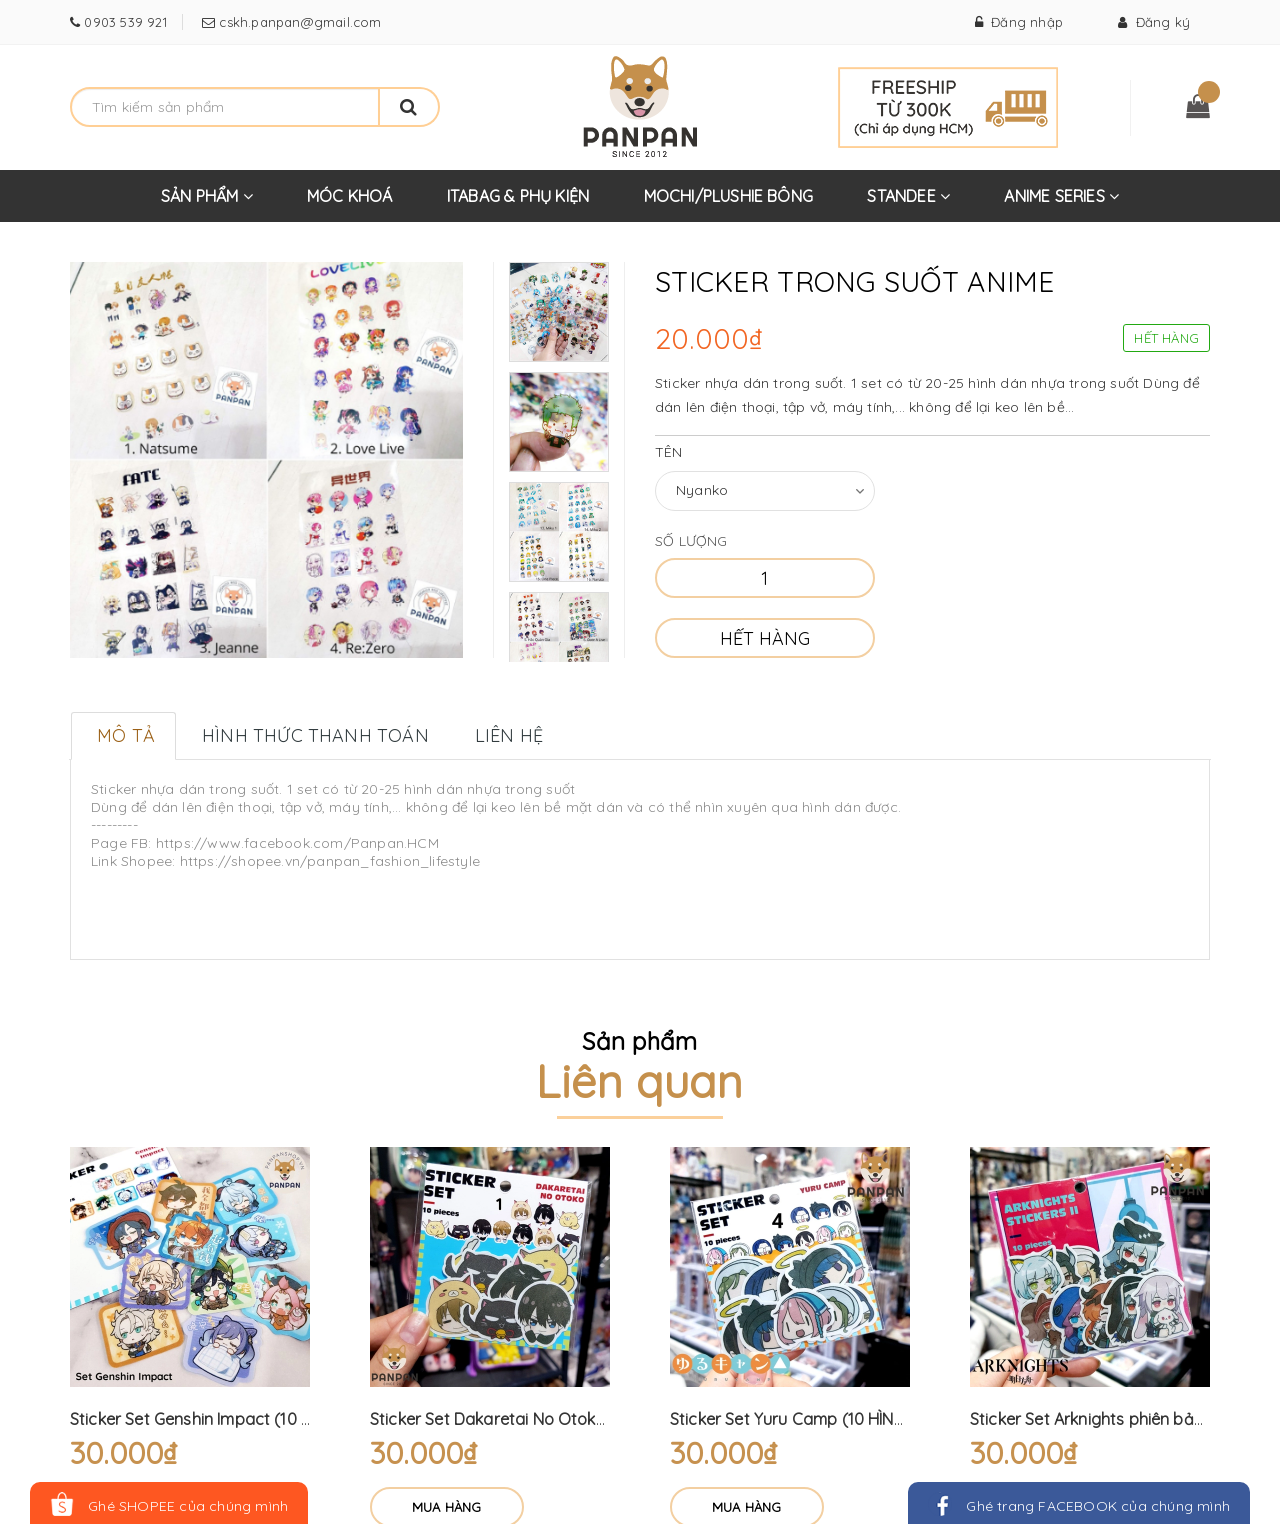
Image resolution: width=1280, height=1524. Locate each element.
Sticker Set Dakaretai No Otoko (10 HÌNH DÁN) (543, 1419)
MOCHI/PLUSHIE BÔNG (729, 196)
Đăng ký (1154, 22)
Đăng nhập (1019, 22)
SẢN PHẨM (207, 204)
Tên (669, 452)
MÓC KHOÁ (350, 196)
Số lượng (691, 541)
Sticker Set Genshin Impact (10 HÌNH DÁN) (225, 1419)
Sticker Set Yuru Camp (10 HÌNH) (790, 1419)
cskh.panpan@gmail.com (298, 22)
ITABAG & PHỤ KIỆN (518, 196)
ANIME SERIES (1061, 204)
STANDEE (908, 204)
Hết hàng (765, 638)
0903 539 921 (123, 22)
